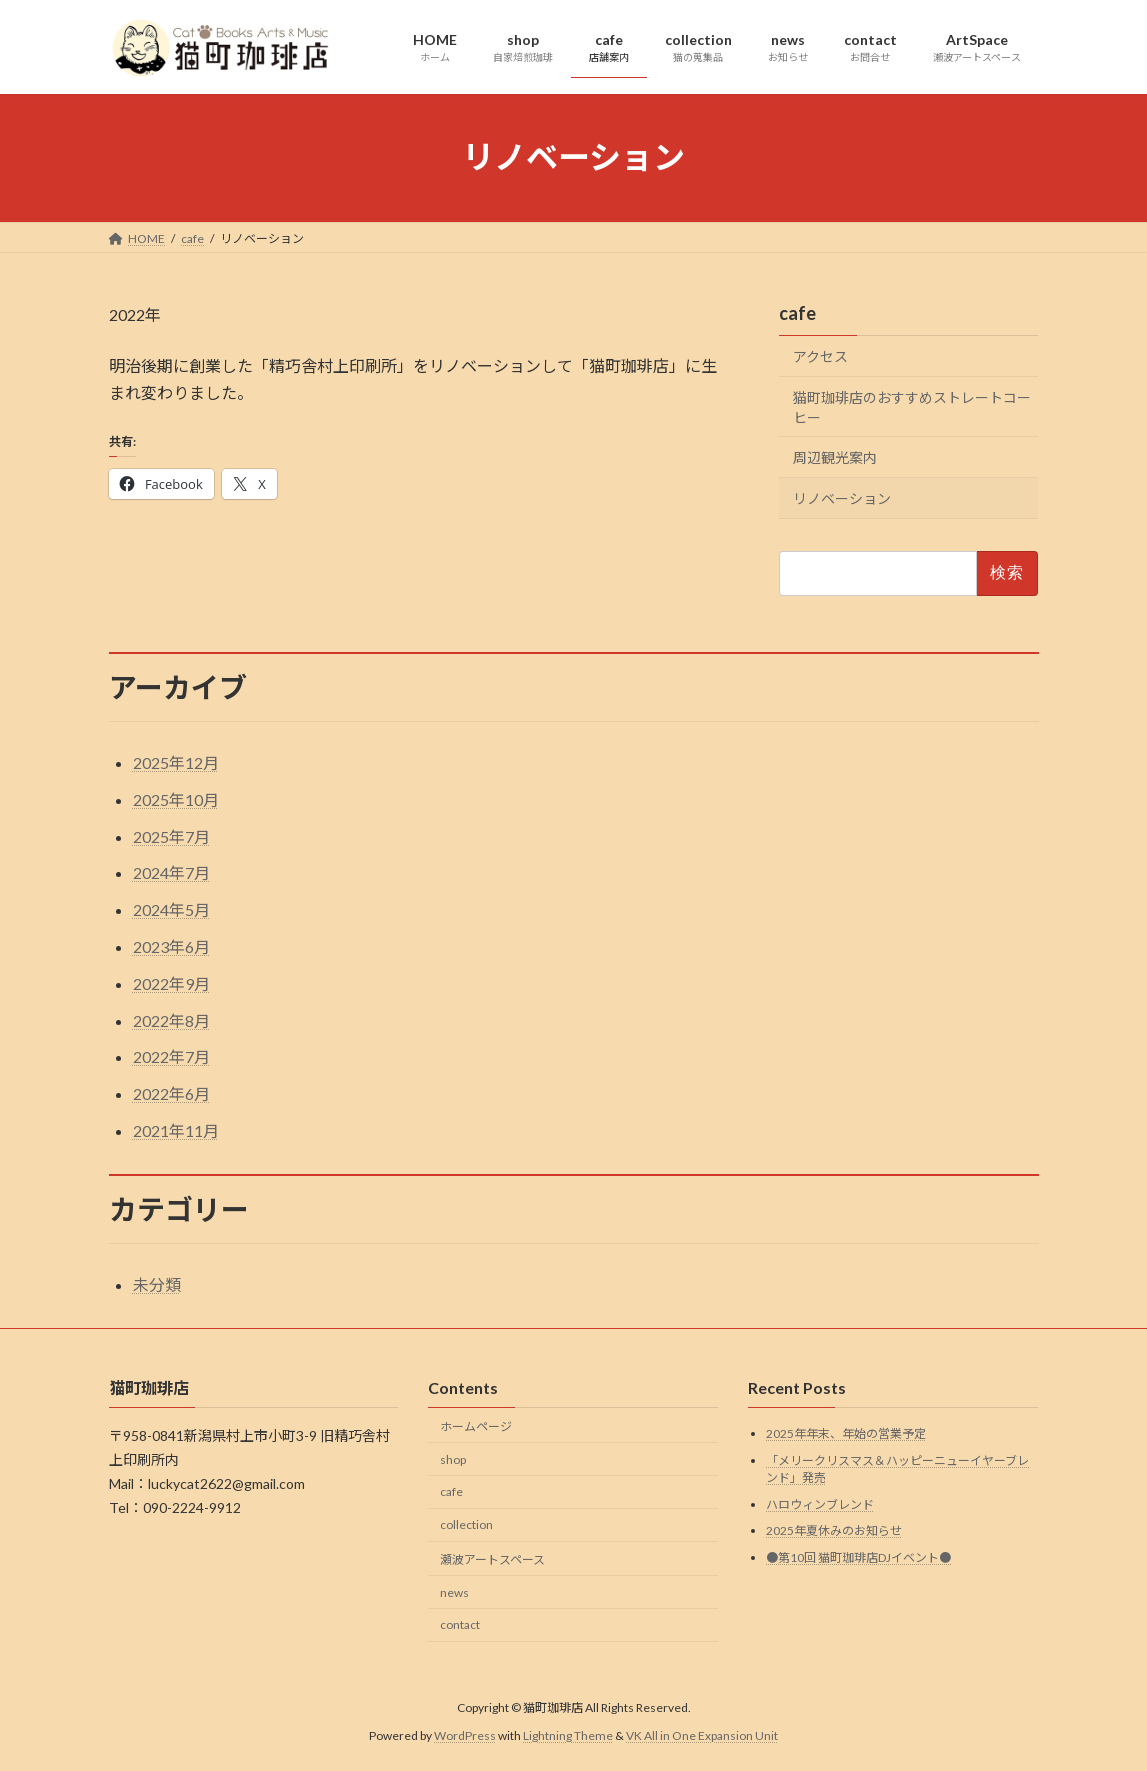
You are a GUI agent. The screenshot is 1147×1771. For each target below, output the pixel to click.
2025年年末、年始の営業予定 (846, 1433)
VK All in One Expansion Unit (702, 1735)
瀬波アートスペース (492, 1559)
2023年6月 (171, 946)
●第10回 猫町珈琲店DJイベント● (858, 1557)
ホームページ (476, 1426)
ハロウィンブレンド (820, 1504)
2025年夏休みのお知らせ (834, 1530)
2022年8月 (171, 1020)
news (454, 1592)
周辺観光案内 (835, 457)
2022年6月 (171, 1093)
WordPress (465, 1735)
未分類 (157, 1284)
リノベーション (842, 497)
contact (460, 1625)
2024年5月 (171, 909)
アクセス (820, 356)
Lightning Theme (568, 1735)
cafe (797, 313)
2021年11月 (176, 1130)
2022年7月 (171, 1056)
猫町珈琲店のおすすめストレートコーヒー (912, 406)
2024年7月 (171, 872)
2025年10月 (176, 799)
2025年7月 (171, 836)
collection (466, 1524)
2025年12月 (176, 762)
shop (453, 1459)
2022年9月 (171, 983)
